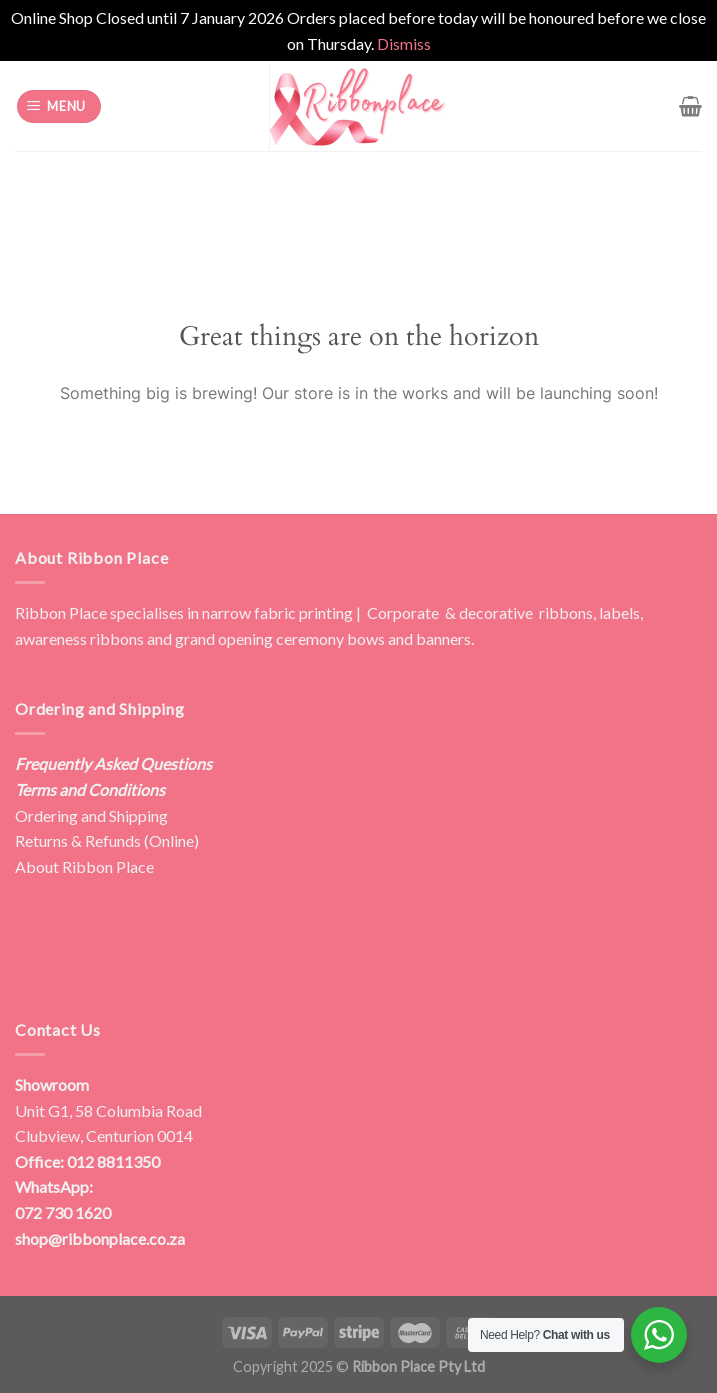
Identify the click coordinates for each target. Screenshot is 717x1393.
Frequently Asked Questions (113, 763)
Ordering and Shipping (91, 815)
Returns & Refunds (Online (104, 840)
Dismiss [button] (404, 43)
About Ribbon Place (84, 866)
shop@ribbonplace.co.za (100, 1238)
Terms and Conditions (90, 789)
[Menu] (59, 106)
